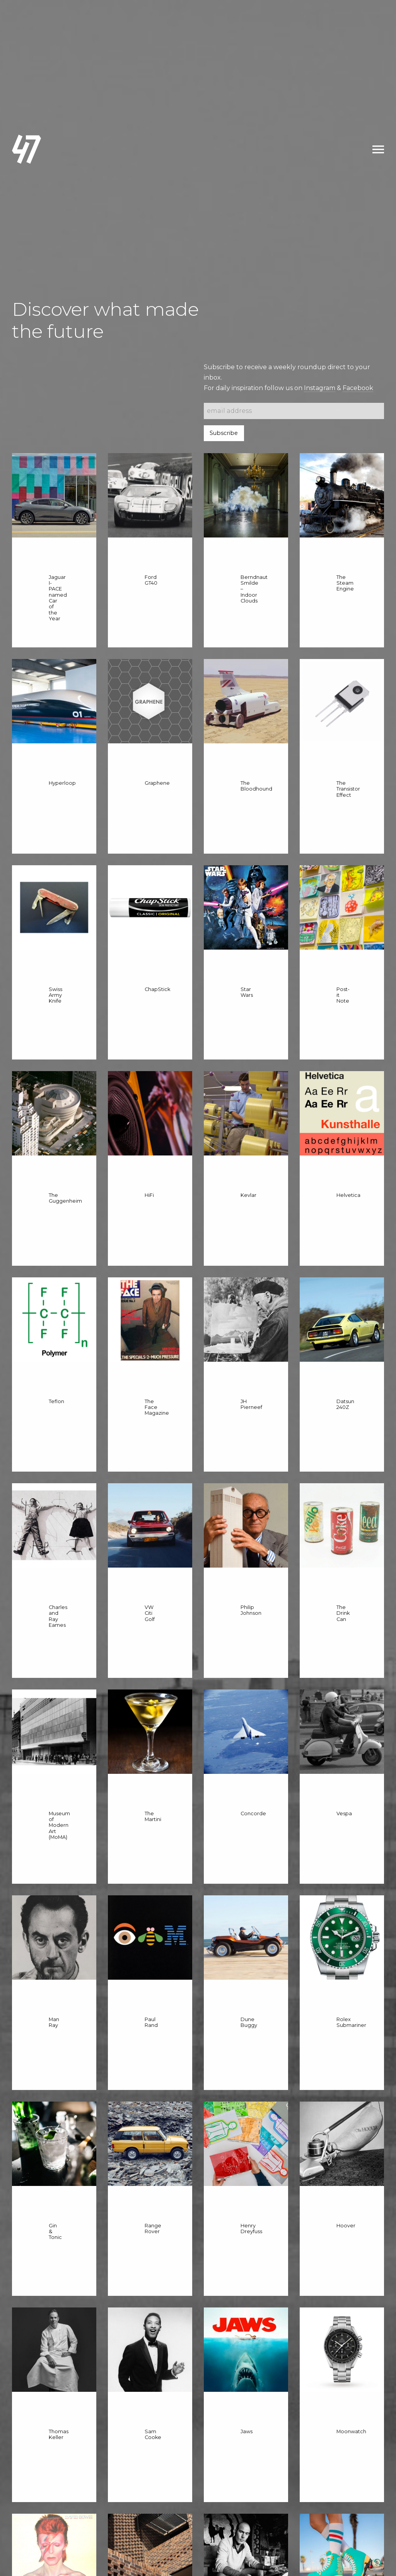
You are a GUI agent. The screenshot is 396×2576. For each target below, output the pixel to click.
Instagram (319, 388)
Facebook (358, 388)
